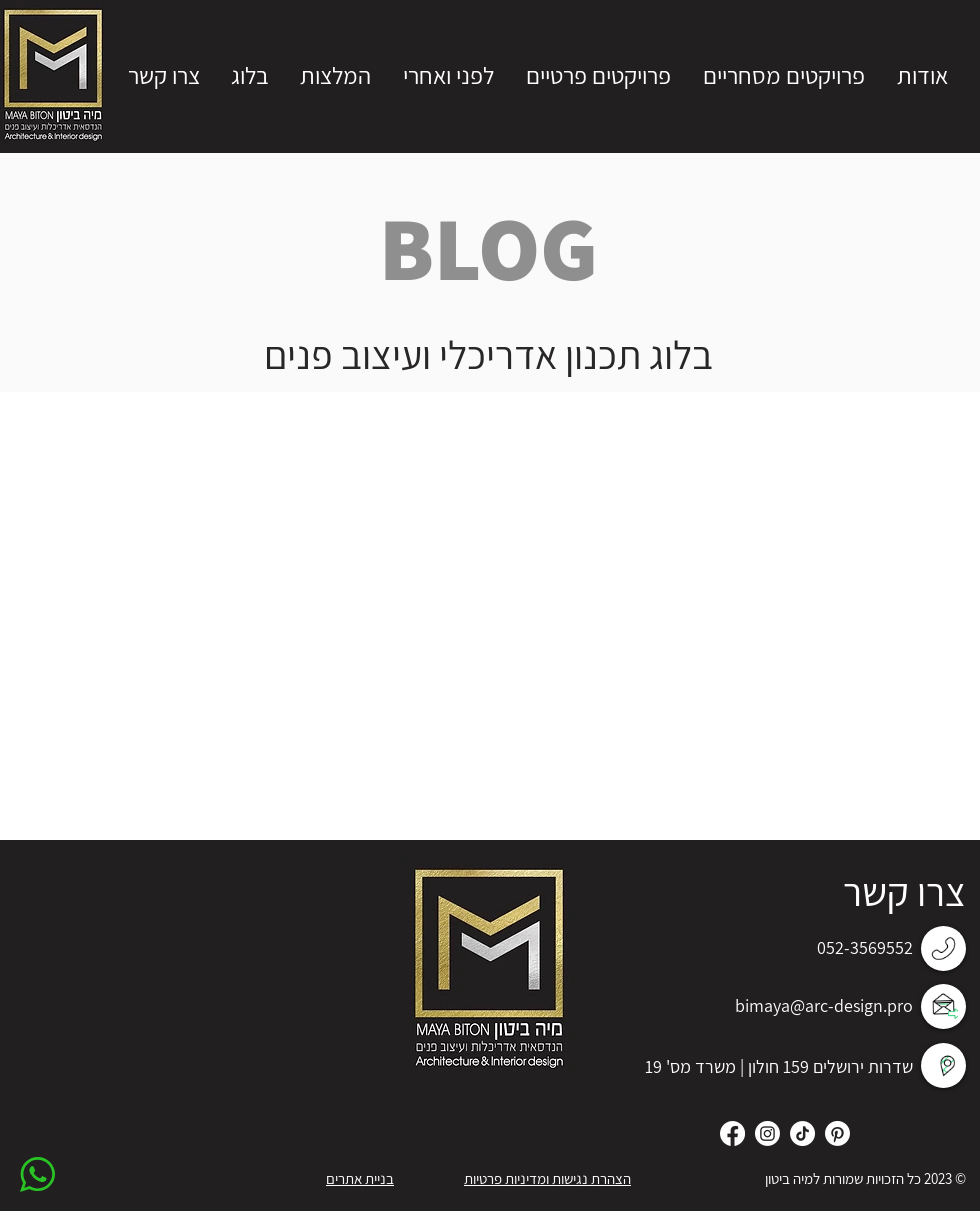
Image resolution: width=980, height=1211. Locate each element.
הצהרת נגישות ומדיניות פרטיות (547, 1178)
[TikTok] (802, 1133)
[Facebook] (732, 1133)
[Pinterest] (837, 1133)
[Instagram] (767, 1133)
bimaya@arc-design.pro (824, 1005)
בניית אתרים (360, 1178)
